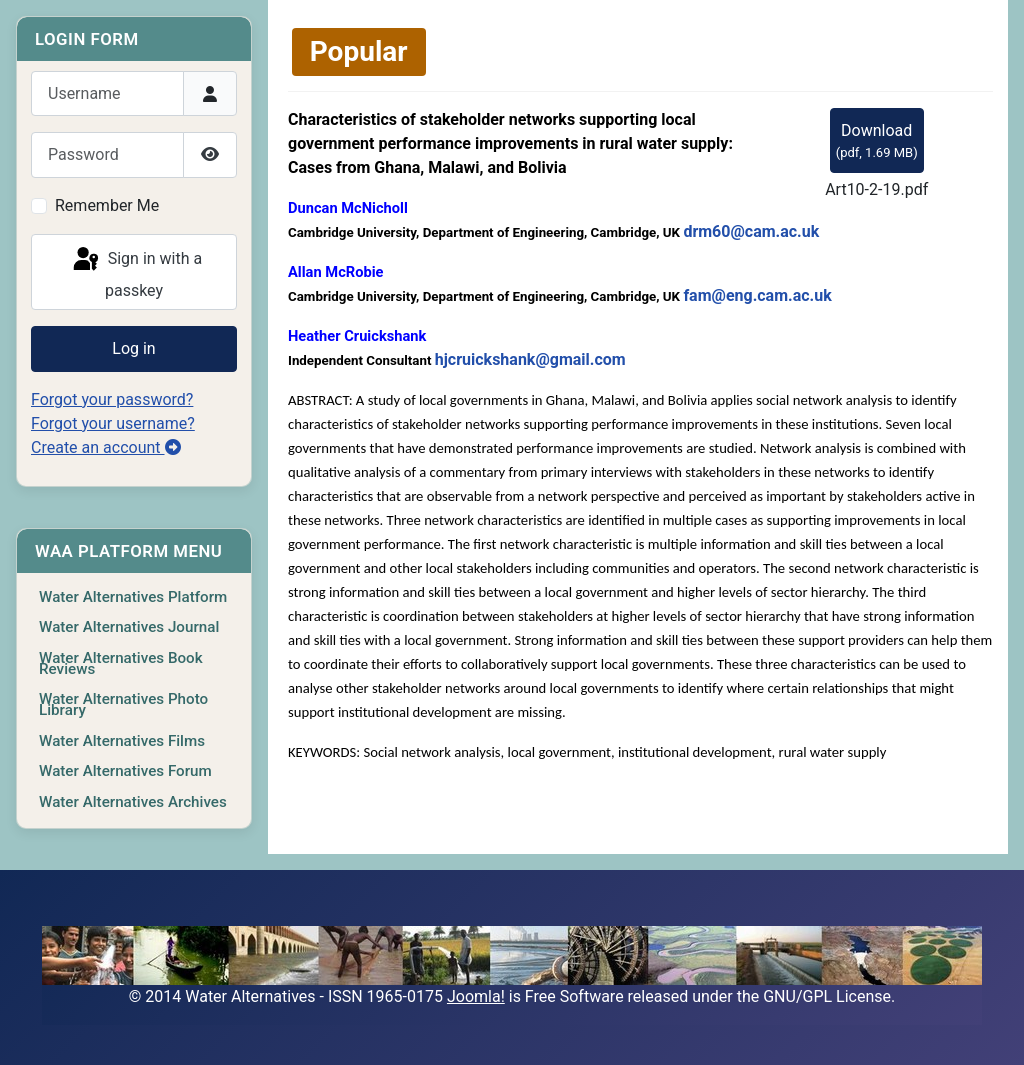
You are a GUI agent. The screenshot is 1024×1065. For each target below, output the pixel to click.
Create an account (106, 447)
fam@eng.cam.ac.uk (757, 295)
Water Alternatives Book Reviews (121, 663)
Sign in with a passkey (136, 272)
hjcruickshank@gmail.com (530, 359)
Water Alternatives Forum (125, 771)
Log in (133, 348)
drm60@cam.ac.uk (751, 231)
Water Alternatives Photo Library (123, 704)
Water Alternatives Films (122, 741)
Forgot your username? (113, 423)
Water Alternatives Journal (129, 627)
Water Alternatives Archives (133, 802)
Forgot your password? (112, 399)
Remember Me (107, 205)
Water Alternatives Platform (133, 597)
